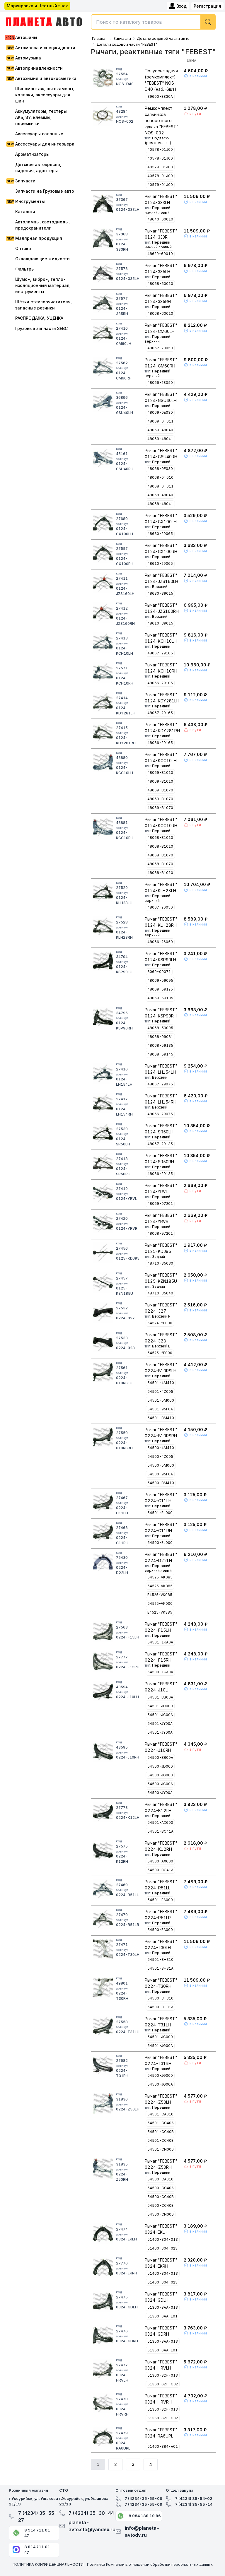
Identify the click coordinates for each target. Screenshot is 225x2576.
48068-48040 (160, 495)
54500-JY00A (160, 1792)
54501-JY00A (160, 1723)
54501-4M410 (160, 1383)
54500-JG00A (160, 1784)
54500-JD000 (160, 1766)
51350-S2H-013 (162, 2409)
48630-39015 (160, 593)
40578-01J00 (160, 149)
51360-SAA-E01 (162, 2316)
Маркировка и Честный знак (37, 5)
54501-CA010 (160, 2114)
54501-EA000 (160, 1900)
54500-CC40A (160, 2188)
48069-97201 (160, 1203)
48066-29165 (160, 742)
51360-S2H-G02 (162, 2384)
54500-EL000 (160, 1542)
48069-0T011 (160, 421)
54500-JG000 (160, 1775)
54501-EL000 (160, 1513)
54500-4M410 (160, 1448)
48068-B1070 (160, 855)
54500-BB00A (160, 1757)
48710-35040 (160, 1293)
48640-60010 (160, 219)
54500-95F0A (160, 1474)
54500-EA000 (160, 1929)
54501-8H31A (160, 1968)
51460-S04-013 (162, 2239)
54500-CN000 (160, 2214)
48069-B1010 (160, 772)
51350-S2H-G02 (162, 2418)
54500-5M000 (160, 1465)
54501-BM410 (160, 1418)
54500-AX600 (160, 1861)
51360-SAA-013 (162, 2307)
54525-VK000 (160, 1603)
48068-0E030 (160, 468)
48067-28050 (160, 348)
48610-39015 (160, 623)
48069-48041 (160, 439)
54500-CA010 (160, 2179)
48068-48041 (160, 504)
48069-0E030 (160, 412)
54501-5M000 (160, 1400)
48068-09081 (160, 1036)
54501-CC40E (160, 2140)
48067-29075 (160, 1084)
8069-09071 (159, 971)
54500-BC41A (160, 1870)
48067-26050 (160, 907)
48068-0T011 (160, 486)
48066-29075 (160, 1114)
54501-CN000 (160, 2149)
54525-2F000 (159, 1353)
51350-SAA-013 (162, 2341)
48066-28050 (160, 382)
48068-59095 (160, 1028)
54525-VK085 (160, 1577)
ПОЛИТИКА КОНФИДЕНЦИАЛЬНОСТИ (48, 2564)
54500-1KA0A (160, 1672)
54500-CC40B (160, 2196)
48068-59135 (160, 1045)
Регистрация (207, 6)
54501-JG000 (160, 2037)
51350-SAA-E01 (162, 2350)
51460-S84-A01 (162, 2446)
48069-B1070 (160, 790)
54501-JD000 (160, 1706)
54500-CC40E (160, 2205)
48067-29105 (160, 653)
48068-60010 (160, 283)
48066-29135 (160, 1173)
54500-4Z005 (160, 1456)
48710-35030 (160, 1263)
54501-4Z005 (160, 1391)
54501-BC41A (160, 1831)
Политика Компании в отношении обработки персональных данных (150, 2564)
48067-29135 (160, 1144)
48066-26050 (160, 942)
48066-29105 (160, 683)
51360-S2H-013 (162, 2375)
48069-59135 (160, 998)
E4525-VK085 (159, 1595)
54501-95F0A (160, 1409)
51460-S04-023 (162, 2248)
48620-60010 (160, 254)
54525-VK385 (160, 1586)
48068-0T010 (160, 477)
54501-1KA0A (160, 1642)
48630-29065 (160, 533)
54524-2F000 (159, 1323)
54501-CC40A (160, 2123)
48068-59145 (160, 1054)
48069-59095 (160, 980)
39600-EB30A (160, 96)
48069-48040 (160, 430)
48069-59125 (160, 989)
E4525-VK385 (159, 1612)
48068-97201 (160, 1233)
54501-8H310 (160, 1959)
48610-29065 (160, 563)
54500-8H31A (160, 2007)
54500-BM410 (160, 1483)
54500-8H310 (160, 1998)
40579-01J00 (160, 167)
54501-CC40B (160, 2131)
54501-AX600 (160, 1822)
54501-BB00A (160, 1697)
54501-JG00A (160, 1715)
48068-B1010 (160, 837)
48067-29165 (160, 713)
